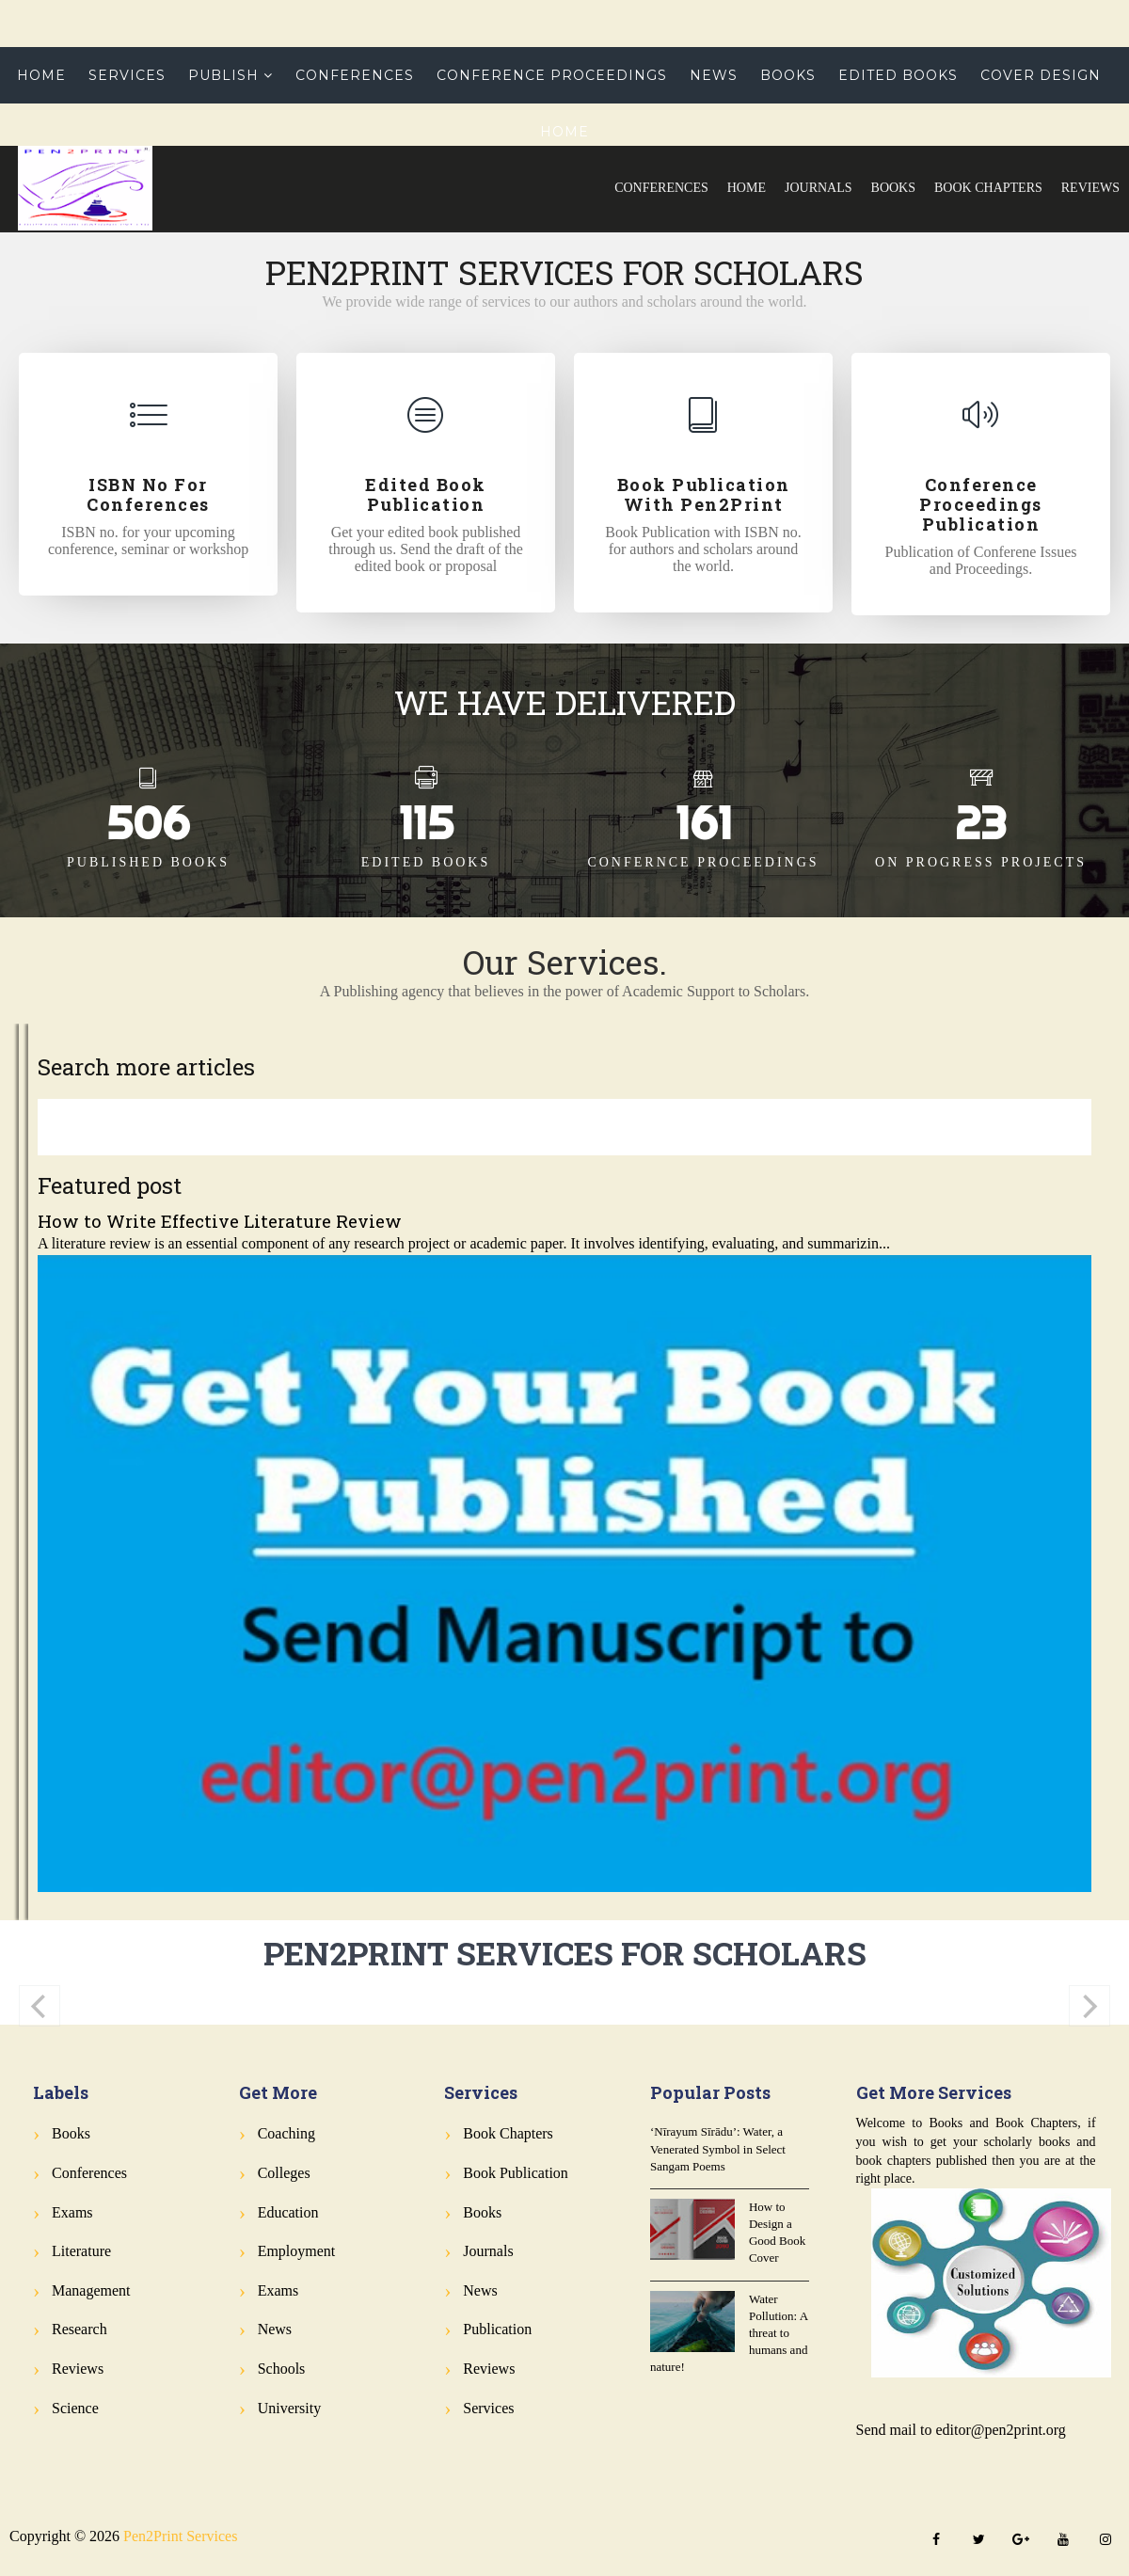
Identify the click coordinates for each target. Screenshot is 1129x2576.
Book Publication (515, 2173)
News (714, 75)
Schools (282, 2369)
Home (746, 188)
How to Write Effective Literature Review (220, 1220)
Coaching (286, 2133)
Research (79, 2329)
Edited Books (898, 75)
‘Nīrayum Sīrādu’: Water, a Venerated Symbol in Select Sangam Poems (718, 2148)
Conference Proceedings (552, 75)
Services (127, 75)
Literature (81, 2251)
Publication (497, 2329)
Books (893, 188)
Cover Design (1040, 75)
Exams (72, 2212)
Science (75, 2408)
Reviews (1090, 188)
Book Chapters (988, 188)
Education (288, 2212)
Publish (223, 75)
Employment (297, 2251)
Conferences (661, 188)
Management (91, 2290)
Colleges (284, 2173)
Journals (818, 188)
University (290, 2408)
